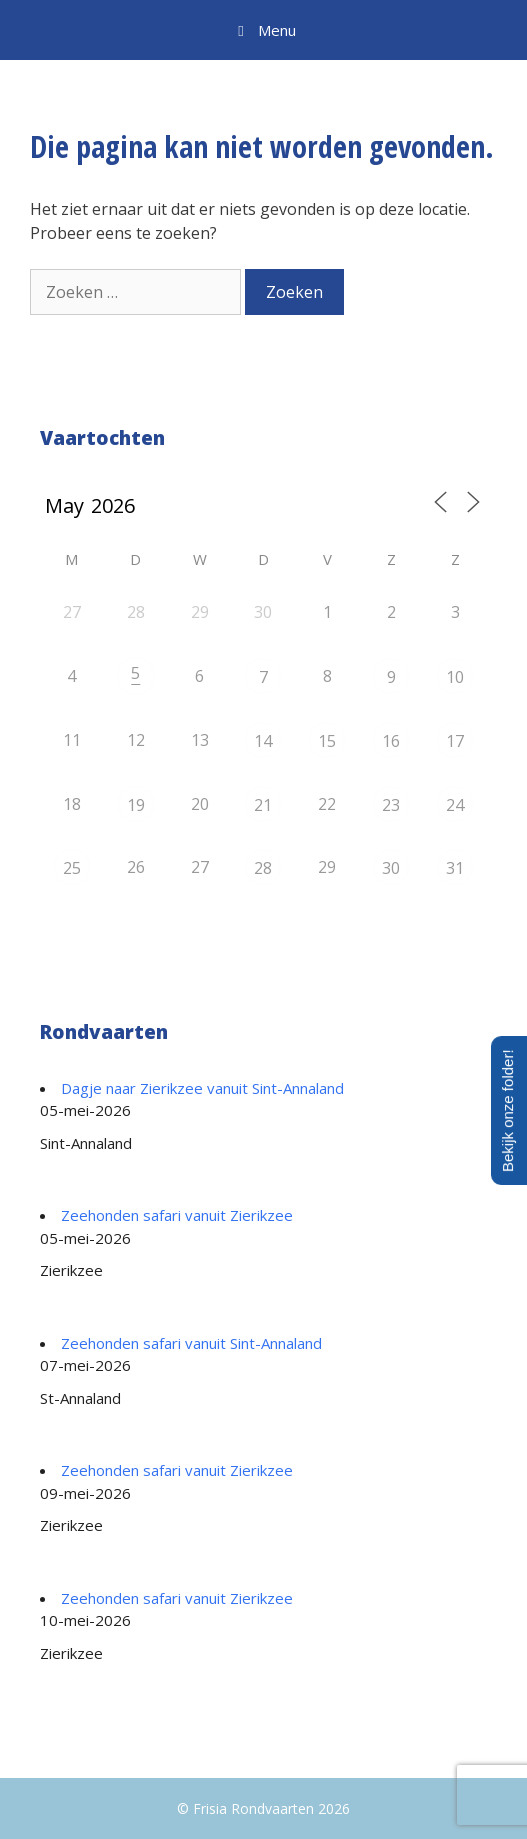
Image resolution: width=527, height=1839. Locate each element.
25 (72, 868)
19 (136, 805)
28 (263, 868)
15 (327, 741)
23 (391, 805)
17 (455, 741)
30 (391, 868)
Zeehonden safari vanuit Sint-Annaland (191, 1343)
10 (455, 677)
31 (455, 868)
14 (263, 741)
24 (455, 805)
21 (263, 805)
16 (391, 741)
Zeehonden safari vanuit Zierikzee (177, 1215)
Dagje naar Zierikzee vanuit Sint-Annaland (202, 1088)
